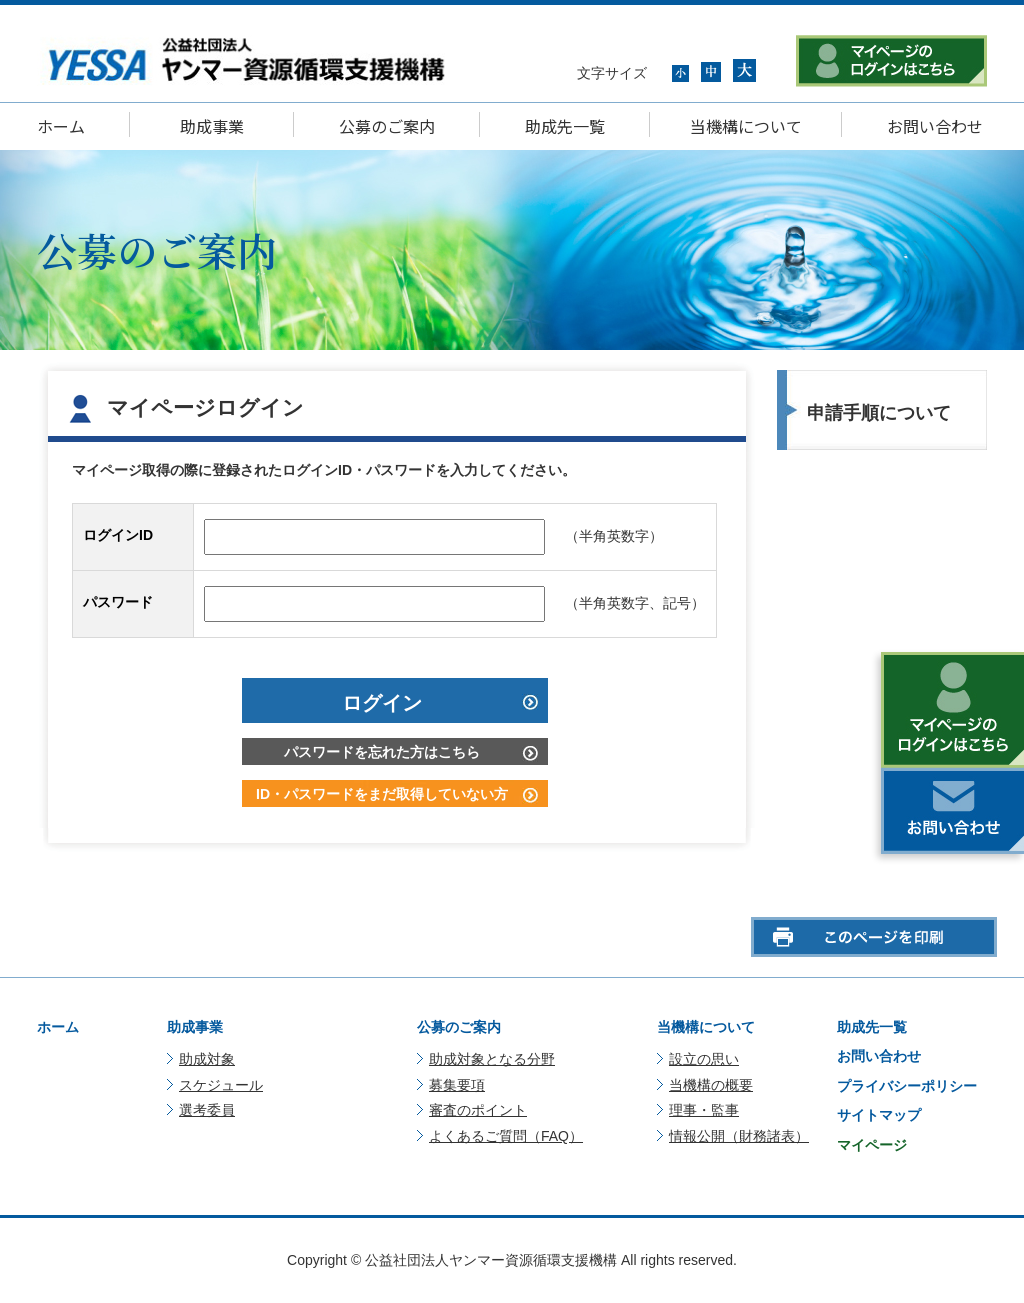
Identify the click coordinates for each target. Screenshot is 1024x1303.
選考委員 (207, 1110)
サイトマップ (879, 1115)
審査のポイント (478, 1110)
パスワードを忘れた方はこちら (382, 752)
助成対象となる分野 (492, 1059)
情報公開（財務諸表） (739, 1136)
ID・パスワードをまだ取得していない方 (382, 794)
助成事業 (212, 126)
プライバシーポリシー (907, 1086)
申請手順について (879, 413)
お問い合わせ (935, 126)
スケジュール (221, 1085)
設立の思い (704, 1059)
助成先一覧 (565, 126)
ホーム (61, 126)
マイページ (872, 1145)
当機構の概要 (711, 1085)
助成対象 (207, 1059)
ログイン (382, 703)
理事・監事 (704, 1110)
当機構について (746, 126)
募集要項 (457, 1085)
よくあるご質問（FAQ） (506, 1136)
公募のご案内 (387, 126)
